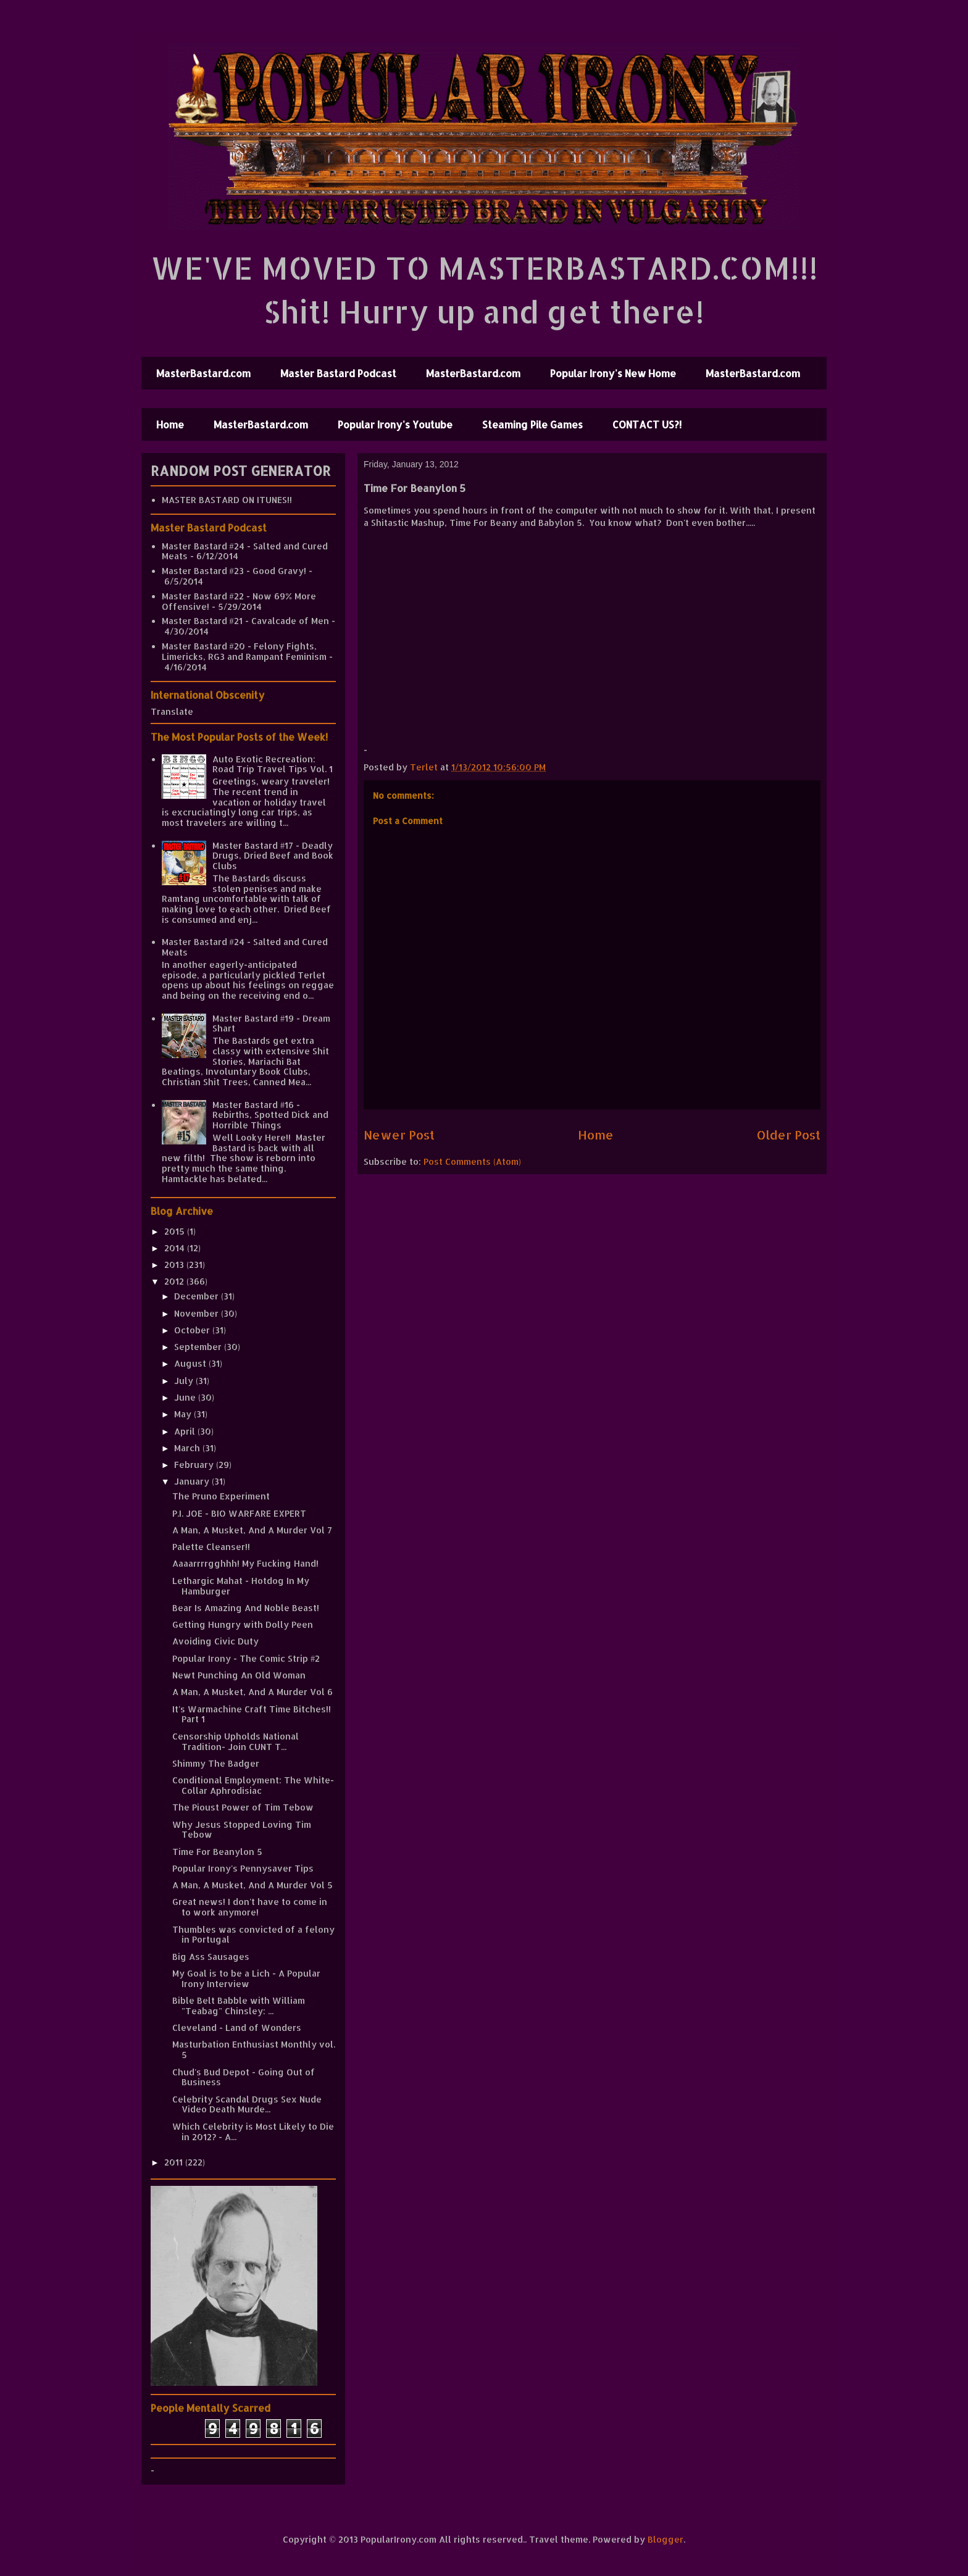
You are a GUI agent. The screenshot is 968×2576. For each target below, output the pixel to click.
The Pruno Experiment (221, 1496)
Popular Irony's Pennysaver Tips (243, 1868)
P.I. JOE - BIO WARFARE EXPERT (239, 1513)
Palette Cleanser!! (211, 1546)
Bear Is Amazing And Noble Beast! (245, 1608)
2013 (175, 1264)
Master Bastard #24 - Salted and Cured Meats (245, 551)
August (191, 1363)
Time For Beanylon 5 (217, 1851)
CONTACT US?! (647, 424)
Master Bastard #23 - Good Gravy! (234, 570)
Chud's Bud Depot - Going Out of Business (243, 2077)
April (186, 1431)
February (195, 1464)
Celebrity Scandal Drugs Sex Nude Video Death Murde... (247, 2104)
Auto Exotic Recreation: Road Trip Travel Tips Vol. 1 (272, 764)
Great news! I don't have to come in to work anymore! (249, 1906)
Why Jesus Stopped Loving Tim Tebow (241, 1829)
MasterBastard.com (203, 373)
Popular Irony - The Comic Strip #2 (246, 1658)
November (197, 1313)
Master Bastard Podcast (338, 373)
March (188, 1448)
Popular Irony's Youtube (395, 424)
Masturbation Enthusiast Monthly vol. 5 (253, 2049)
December (197, 1296)
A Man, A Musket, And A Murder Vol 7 (252, 1530)
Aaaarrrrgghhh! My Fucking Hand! (245, 1563)
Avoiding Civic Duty (215, 1641)
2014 (175, 1248)
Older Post (788, 1135)
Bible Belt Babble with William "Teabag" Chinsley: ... (238, 2005)
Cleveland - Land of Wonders (236, 2027)
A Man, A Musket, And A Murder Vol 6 (252, 1691)
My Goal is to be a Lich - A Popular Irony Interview (246, 1978)
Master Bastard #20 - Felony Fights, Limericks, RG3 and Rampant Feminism (244, 651)
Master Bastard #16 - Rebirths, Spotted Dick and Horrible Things (270, 1115)
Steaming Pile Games (532, 424)
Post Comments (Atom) (472, 1161)
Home (170, 424)
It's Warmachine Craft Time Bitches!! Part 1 (251, 1714)
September (199, 1346)
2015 (175, 1231)
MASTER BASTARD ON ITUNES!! (227, 499)
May (184, 1414)
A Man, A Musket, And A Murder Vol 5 (252, 1885)
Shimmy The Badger (215, 1763)
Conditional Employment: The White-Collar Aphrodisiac (253, 1785)
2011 (174, 2162)
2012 (175, 1281)
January (193, 1481)
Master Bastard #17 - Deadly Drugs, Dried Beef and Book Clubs (272, 856)
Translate (172, 711)
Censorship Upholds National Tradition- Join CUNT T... (235, 1741)
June (186, 1397)
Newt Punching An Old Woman (239, 1675)
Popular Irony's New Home (613, 373)
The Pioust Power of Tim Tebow (243, 1807)
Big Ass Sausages (210, 1956)
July (185, 1380)
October (193, 1330)
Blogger (665, 2539)
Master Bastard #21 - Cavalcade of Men (245, 620)
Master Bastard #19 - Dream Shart (271, 1023)
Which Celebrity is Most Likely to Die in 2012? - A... (253, 2131)
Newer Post (399, 1135)
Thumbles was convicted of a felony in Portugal (253, 1934)
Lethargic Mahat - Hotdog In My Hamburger (240, 1585)
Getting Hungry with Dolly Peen (242, 1624)
